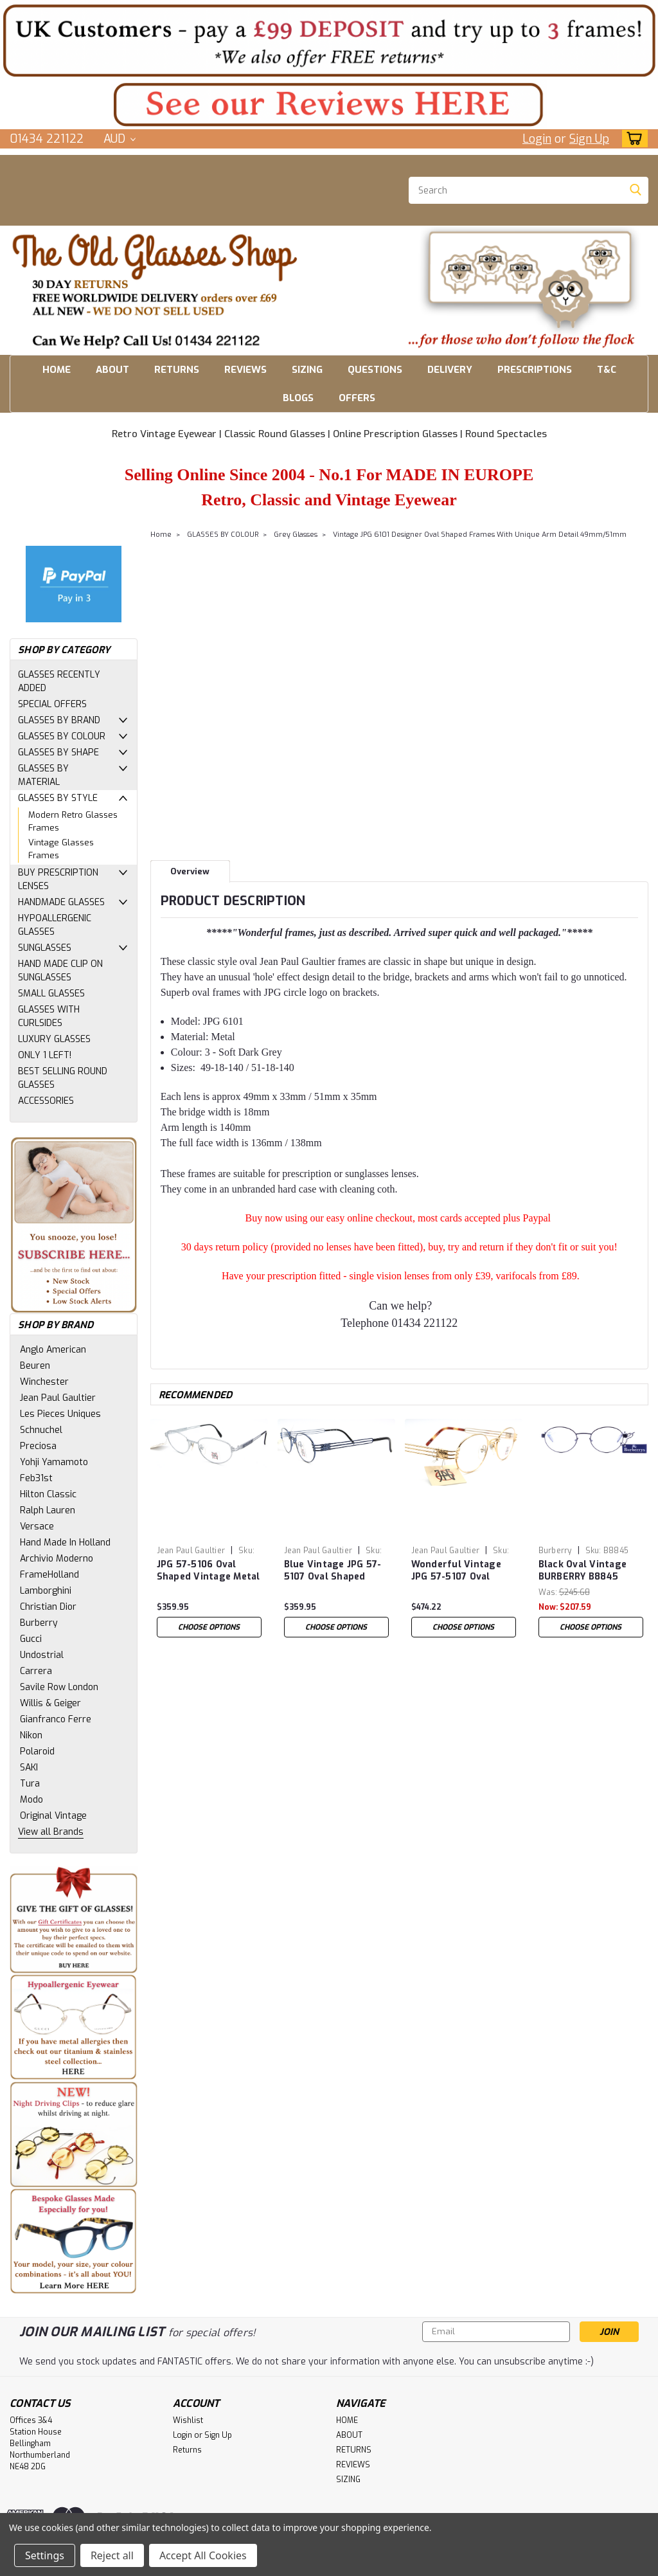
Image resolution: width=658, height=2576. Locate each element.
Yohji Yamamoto (54, 1462)
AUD (119, 139)
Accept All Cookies (203, 2555)
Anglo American (53, 1350)
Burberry (39, 1623)
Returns (187, 2450)
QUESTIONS (375, 369)
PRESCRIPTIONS (534, 369)
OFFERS (357, 398)
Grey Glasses (295, 534)
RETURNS (176, 369)
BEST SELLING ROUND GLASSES (62, 1078)
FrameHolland (49, 1575)
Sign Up (589, 139)
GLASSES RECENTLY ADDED (59, 681)
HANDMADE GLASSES (61, 902)
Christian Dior (48, 1607)
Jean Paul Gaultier (58, 1398)
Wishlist (188, 2420)
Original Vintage (53, 1816)
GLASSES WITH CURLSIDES (49, 1016)
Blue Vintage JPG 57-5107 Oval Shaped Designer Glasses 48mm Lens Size (333, 1571)
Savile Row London (59, 1687)
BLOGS (298, 398)
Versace (37, 1526)
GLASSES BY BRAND (59, 720)
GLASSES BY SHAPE (58, 752)
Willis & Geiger (50, 1703)
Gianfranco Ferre (55, 1719)
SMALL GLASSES (51, 993)
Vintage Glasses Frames (61, 849)
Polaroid (37, 1751)
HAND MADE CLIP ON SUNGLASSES (60, 971)
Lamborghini (45, 1591)
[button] (329, 40)
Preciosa (38, 1446)
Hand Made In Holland (65, 1542)
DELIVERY (449, 369)
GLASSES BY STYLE (58, 798)
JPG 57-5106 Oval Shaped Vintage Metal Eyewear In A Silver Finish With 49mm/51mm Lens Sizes (208, 1571)
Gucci (31, 1639)
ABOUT (112, 369)
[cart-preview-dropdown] (632, 138)
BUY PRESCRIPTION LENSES (58, 879)
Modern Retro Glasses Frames (73, 821)
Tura (30, 1784)
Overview (189, 871)
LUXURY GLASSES (54, 1039)
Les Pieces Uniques (60, 1414)
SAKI (29, 1767)
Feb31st (36, 1478)
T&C (606, 369)
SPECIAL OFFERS (52, 704)
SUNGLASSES (44, 948)
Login (536, 139)
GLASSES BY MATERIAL (43, 775)
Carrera (36, 1671)
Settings (44, 2555)
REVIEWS (245, 369)
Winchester (44, 1382)
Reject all (112, 2555)
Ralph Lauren (47, 1510)
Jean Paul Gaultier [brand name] (191, 1550)
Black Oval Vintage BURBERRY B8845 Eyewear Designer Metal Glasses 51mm (587, 1571)
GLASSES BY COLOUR (61, 736)
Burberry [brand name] (555, 1550)
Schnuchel (41, 1430)
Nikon (31, 1735)
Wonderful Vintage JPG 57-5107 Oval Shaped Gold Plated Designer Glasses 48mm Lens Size (457, 1571)
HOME (56, 369)
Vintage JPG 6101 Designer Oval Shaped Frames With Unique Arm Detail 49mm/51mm (480, 534)
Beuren (35, 1366)
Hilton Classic (48, 1494)
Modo (31, 1800)
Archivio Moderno (56, 1559)
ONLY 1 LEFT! (44, 1055)
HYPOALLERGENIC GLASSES (54, 925)
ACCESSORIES (46, 1101)
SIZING (307, 369)
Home (161, 534)
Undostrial (42, 1655)
